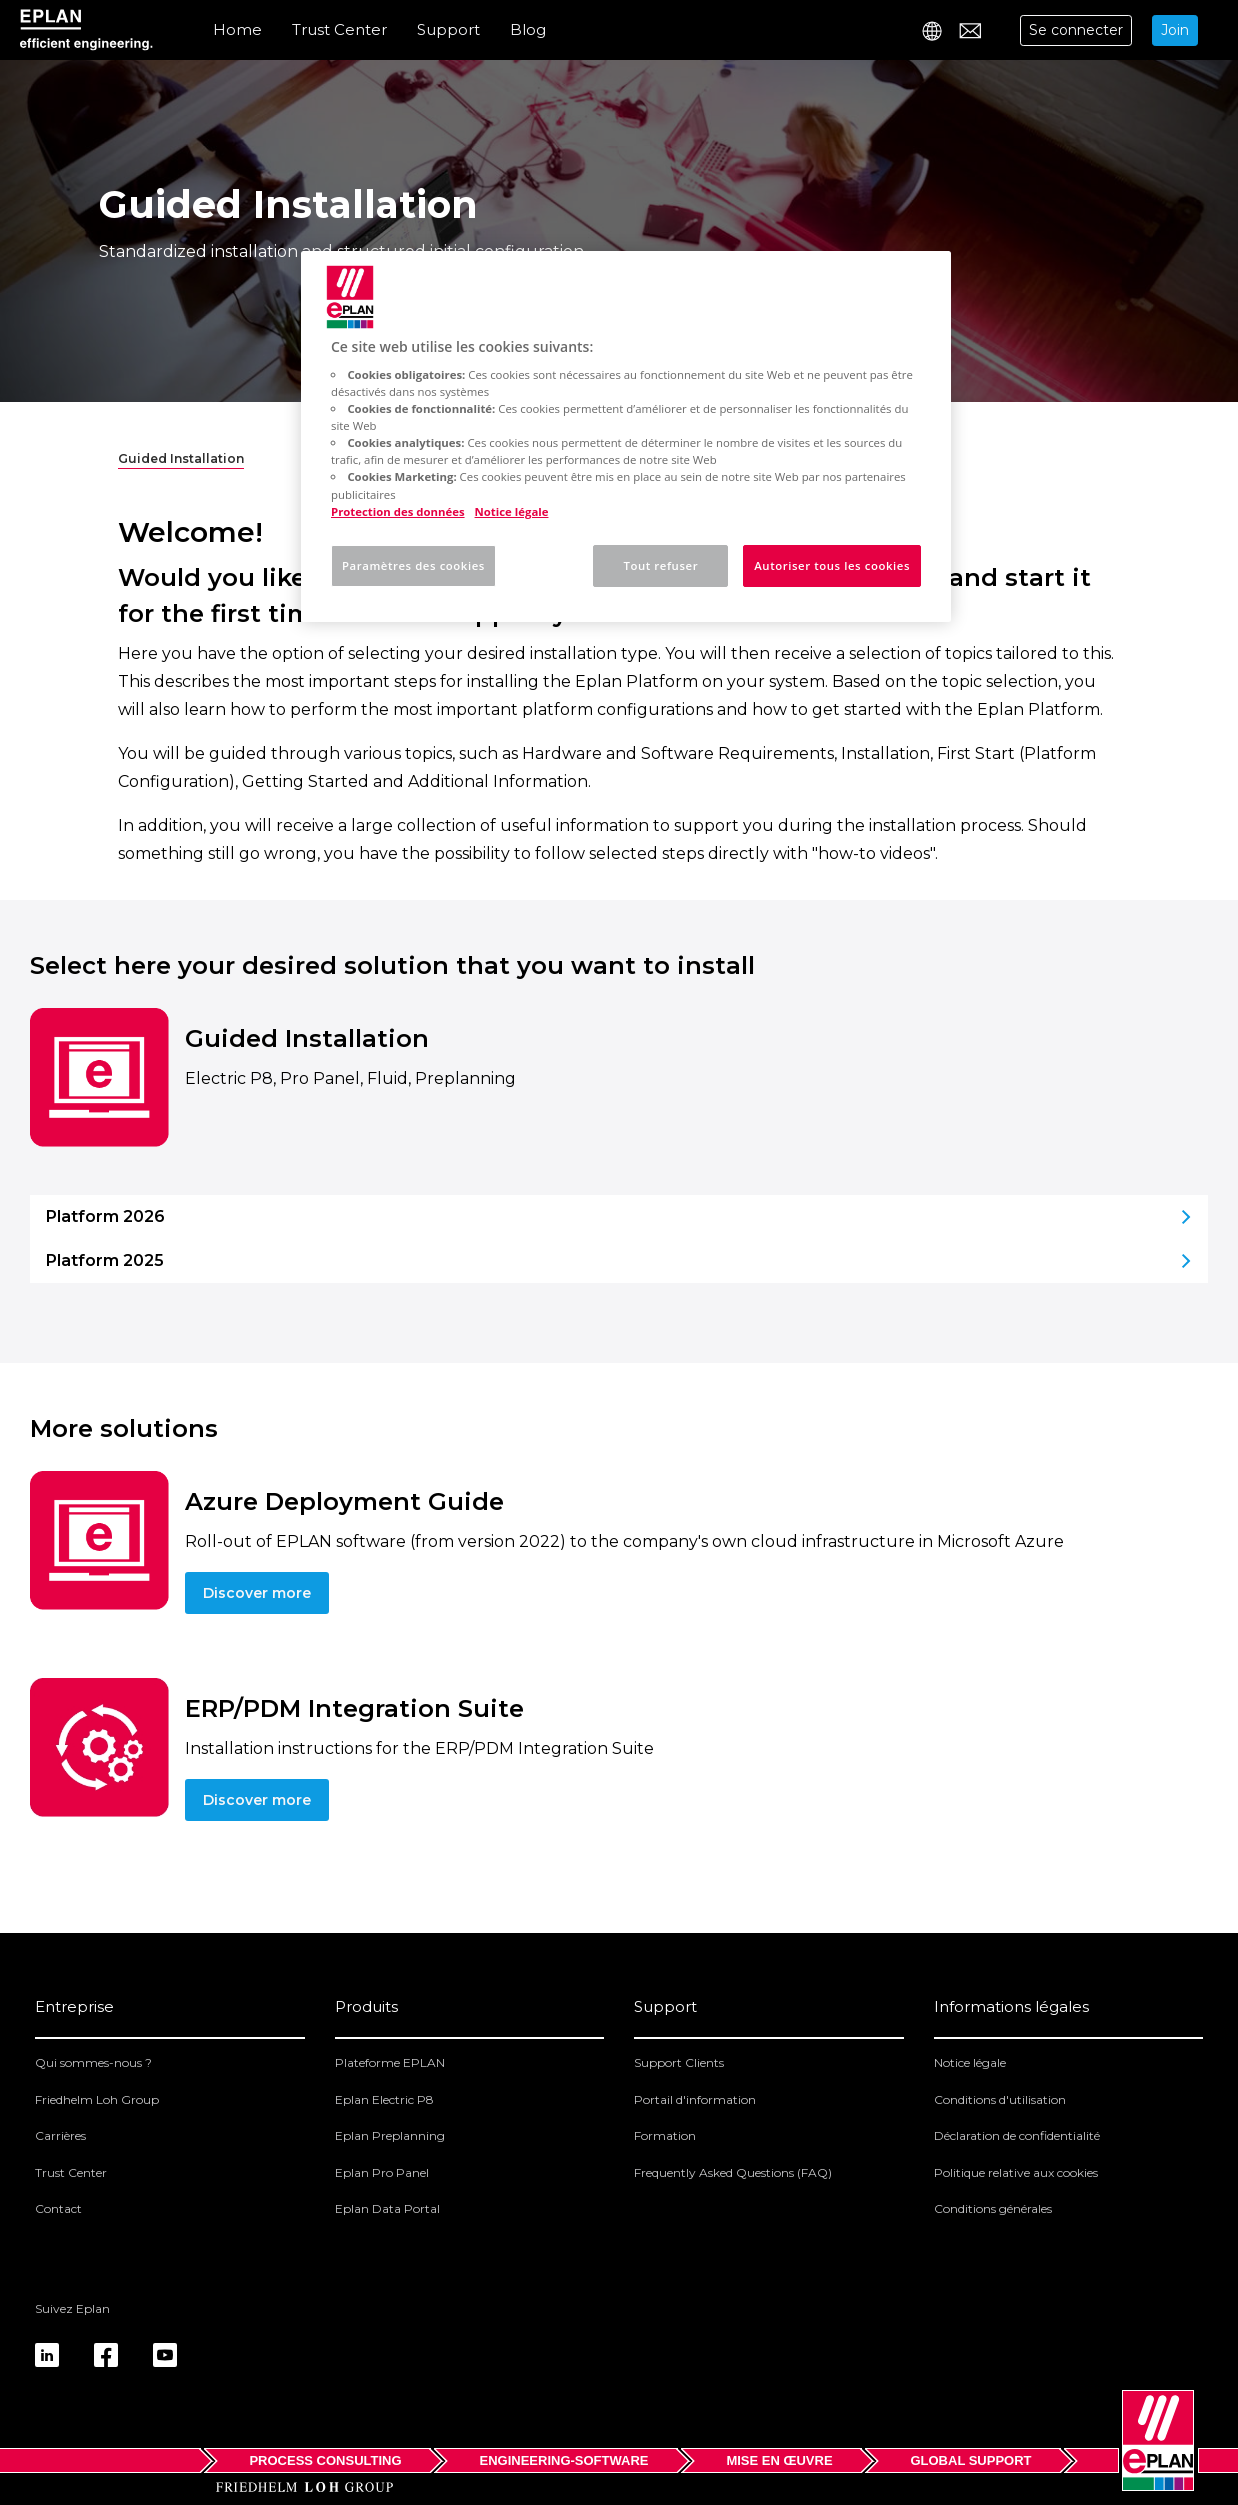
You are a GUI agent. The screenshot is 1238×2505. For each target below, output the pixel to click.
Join (1175, 30)
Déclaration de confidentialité (1017, 2135)
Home (237, 29)
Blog (528, 29)
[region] (626, 436)
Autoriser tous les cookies (832, 565)
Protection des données (398, 511)
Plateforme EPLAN (390, 2062)
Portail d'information (695, 2099)
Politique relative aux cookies (1016, 2172)
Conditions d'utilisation (1000, 2099)
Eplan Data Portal (387, 2208)
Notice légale (970, 2062)
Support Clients (679, 2062)
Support (448, 29)
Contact (58, 2208)
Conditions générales (993, 2208)
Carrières (60, 2135)
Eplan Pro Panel (382, 2172)
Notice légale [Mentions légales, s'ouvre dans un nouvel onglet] (512, 511)
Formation (665, 2135)
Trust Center (339, 29)
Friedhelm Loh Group (97, 2099)
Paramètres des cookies (413, 565)
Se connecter (1076, 30)
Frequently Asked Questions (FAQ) (733, 2172)
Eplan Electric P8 (384, 2099)
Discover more (257, 1593)
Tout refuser (660, 565)
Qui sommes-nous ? (93, 2062)
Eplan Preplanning (390, 2135)
